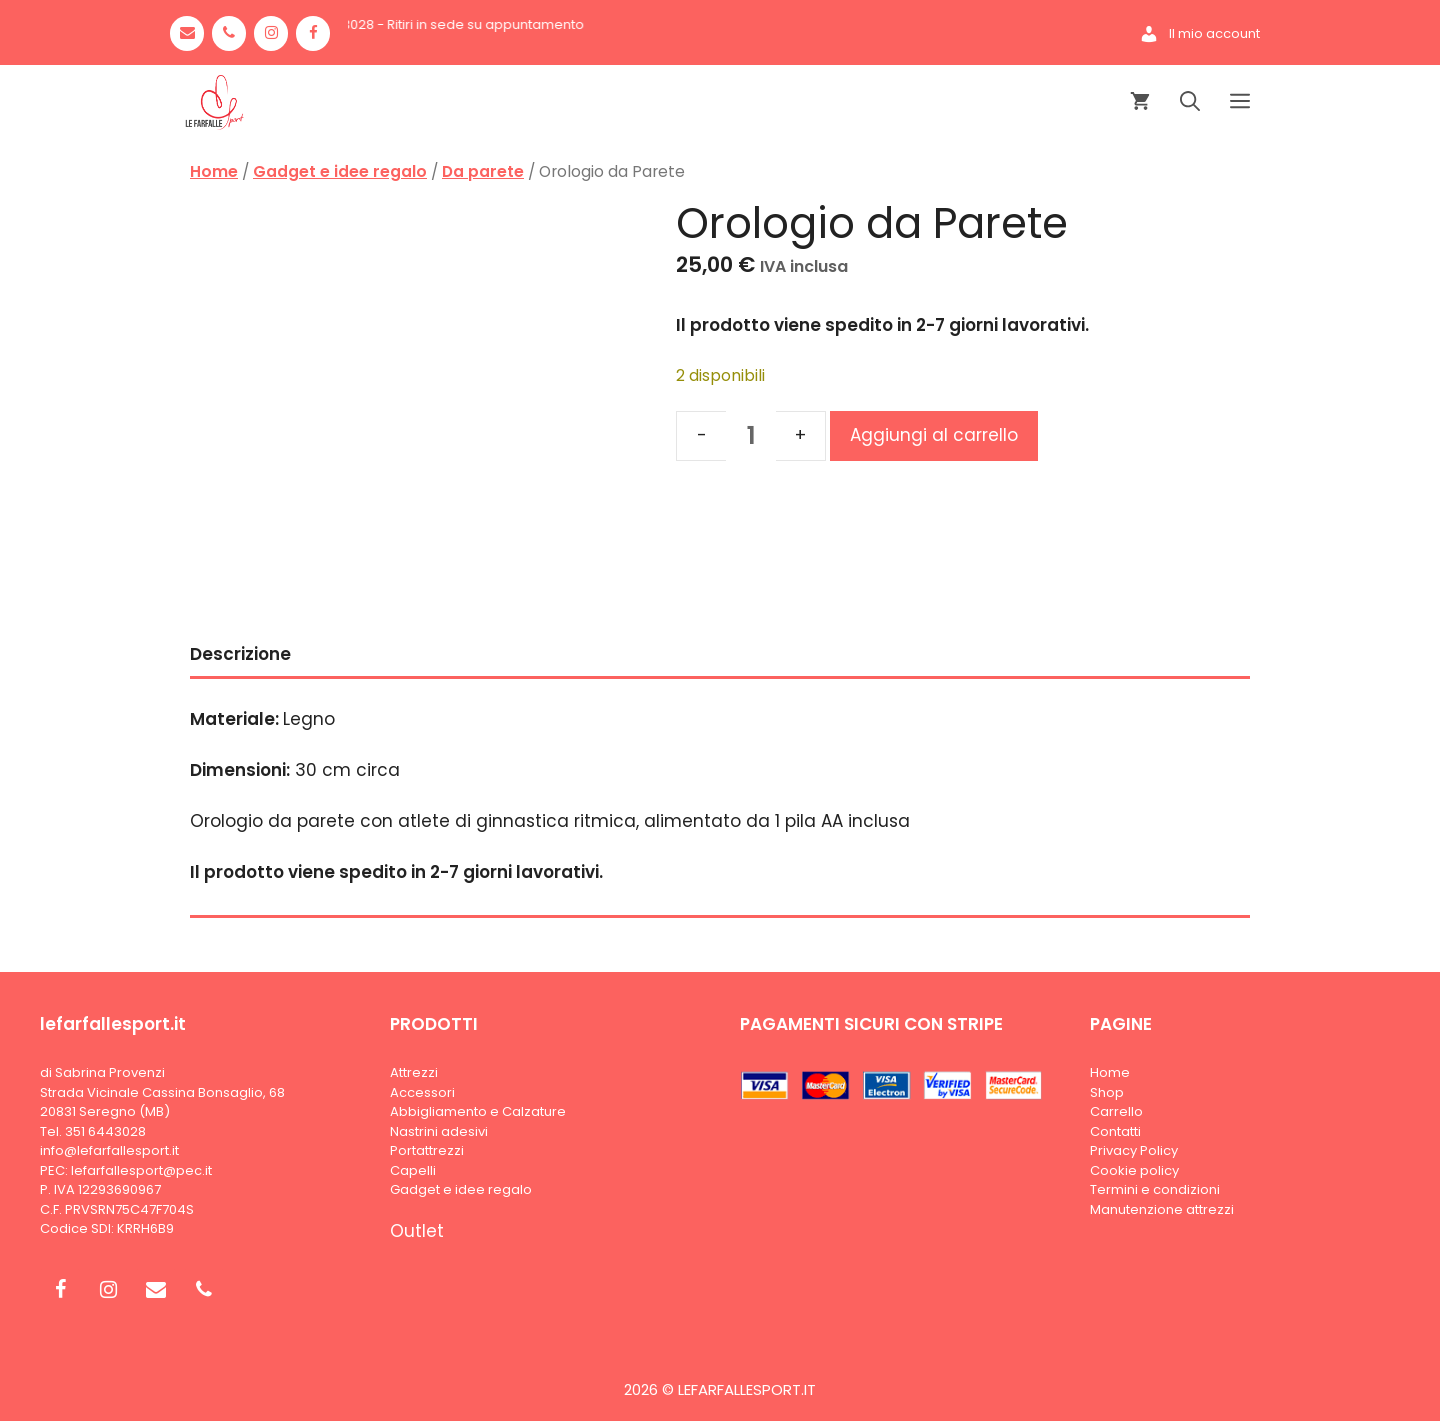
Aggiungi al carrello (934, 435)
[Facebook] (313, 33)
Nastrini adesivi (439, 1131)
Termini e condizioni (1155, 1189)
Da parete (483, 171)
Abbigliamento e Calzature (478, 1111)
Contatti (1115, 1131)
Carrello (1116, 1111)
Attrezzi (414, 1072)
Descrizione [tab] (240, 654)
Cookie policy (1134, 1170)
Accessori (422, 1092)
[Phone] (229, 33)
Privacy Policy (1134, 1150)
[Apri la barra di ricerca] (1190, 102)
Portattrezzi (427, 1150)
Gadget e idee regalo (340, 171)
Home (214, 171)
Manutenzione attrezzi (1162, 1209)
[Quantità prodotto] (751, 436)
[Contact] (187, 33)
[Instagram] (271, 33)
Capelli (413, 1170)
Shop (1107, 1092)
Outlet (417, 1231)
